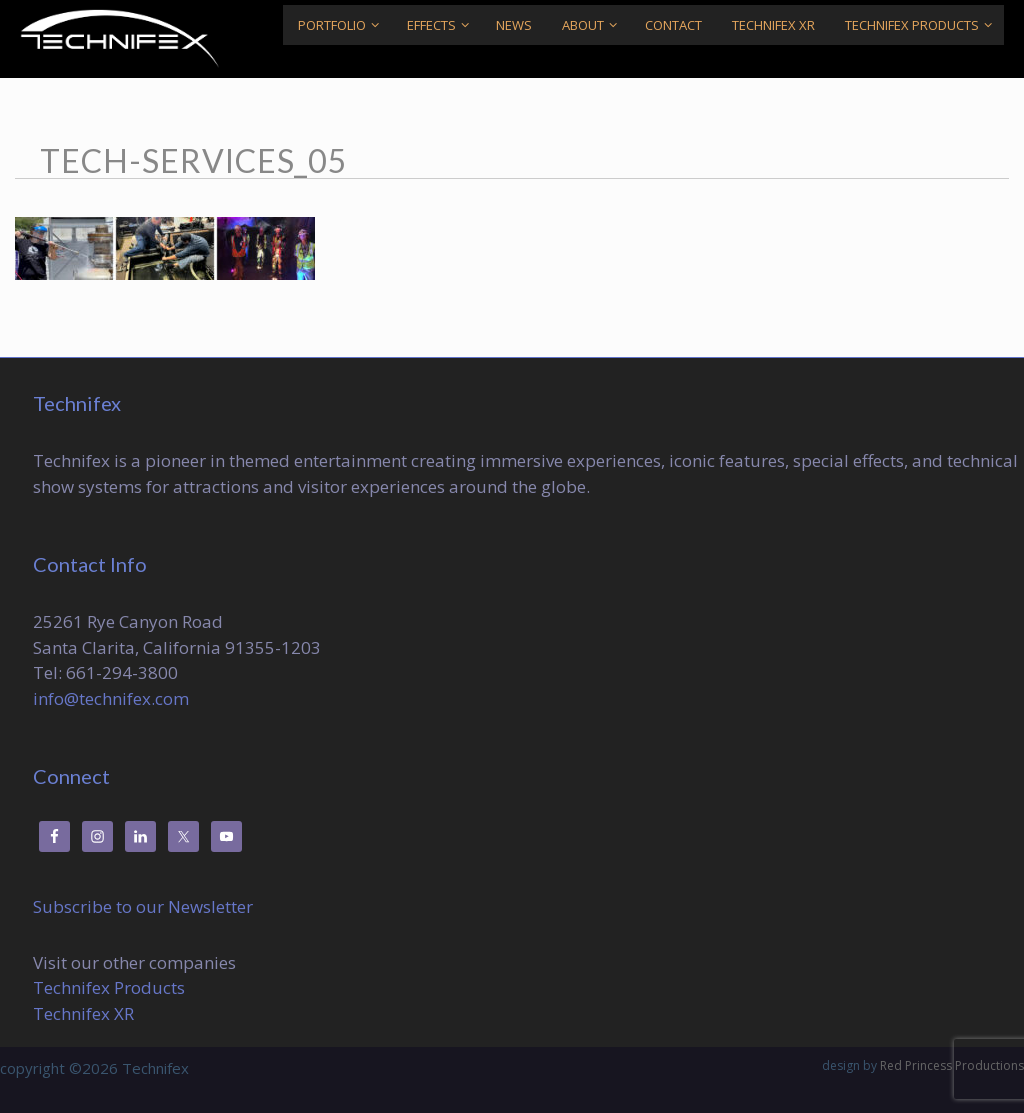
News (514, 25)
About (595, 25)
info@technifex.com (111, 698)
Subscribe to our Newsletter (143, 906)
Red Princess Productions (952, 1065)
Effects (444, 25)
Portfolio (344, 25)
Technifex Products (924, 25)
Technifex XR (773, 25)
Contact (673, 25)
